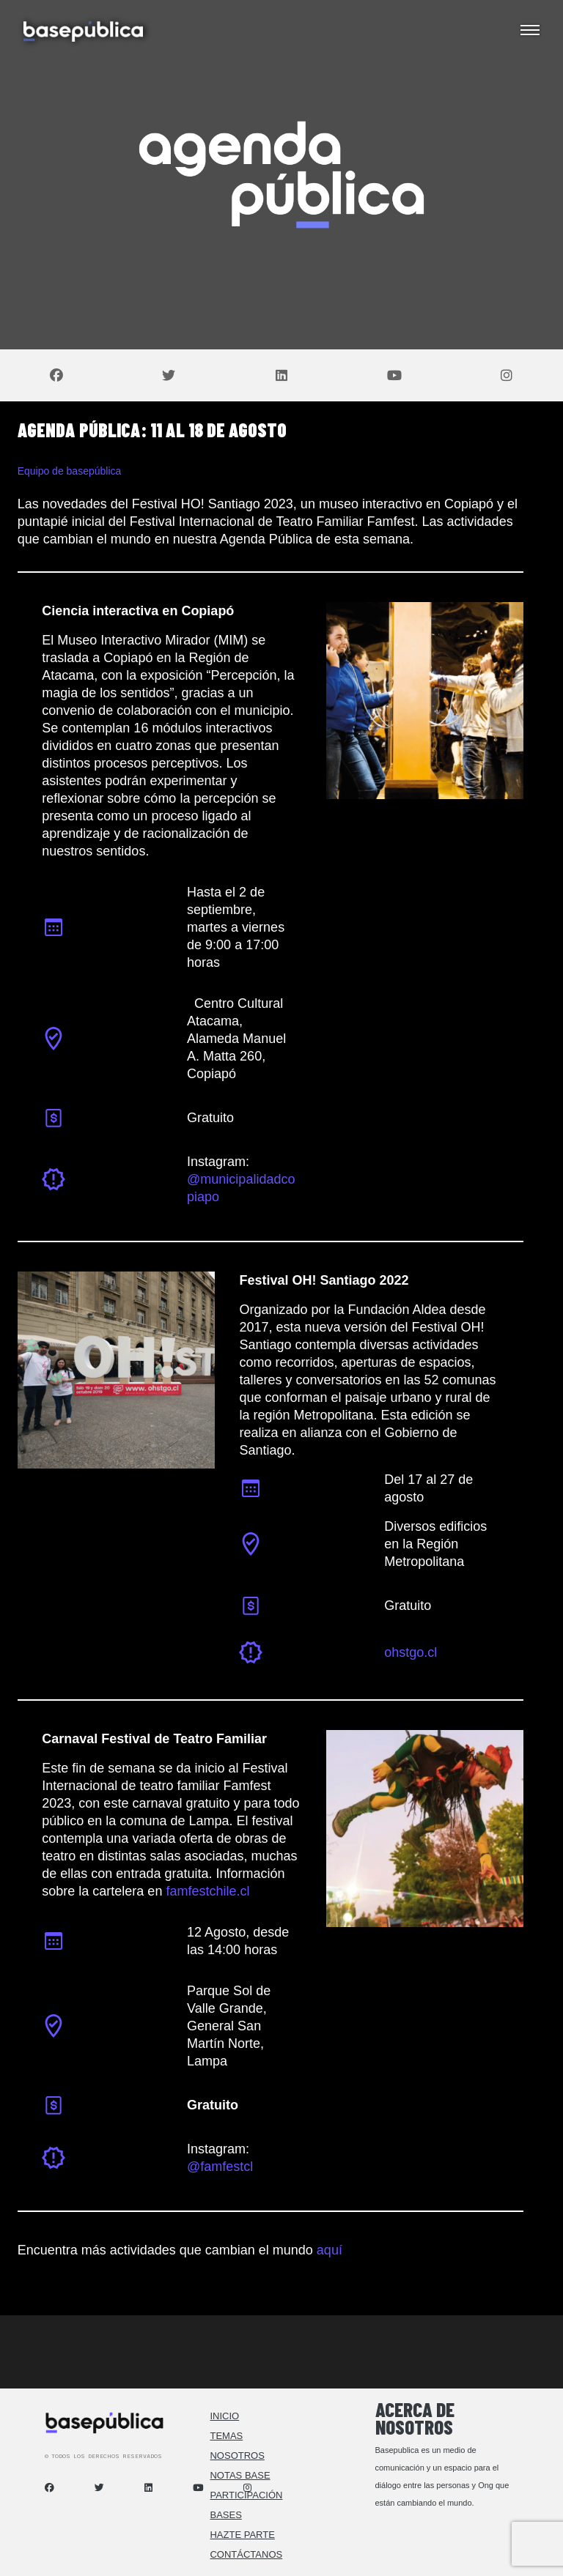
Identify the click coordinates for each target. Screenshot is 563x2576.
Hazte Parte (242, 2535)
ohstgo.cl (410, 1652)
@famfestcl (220, 2166)
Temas (226, 2436)
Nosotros (237, 2455)
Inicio (224, 2416)
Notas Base (240, 2475)
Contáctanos (246, 2554)
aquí (329, 2250)
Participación (246, 2495)
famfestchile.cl (207, 1891)
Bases (225, 2515)
